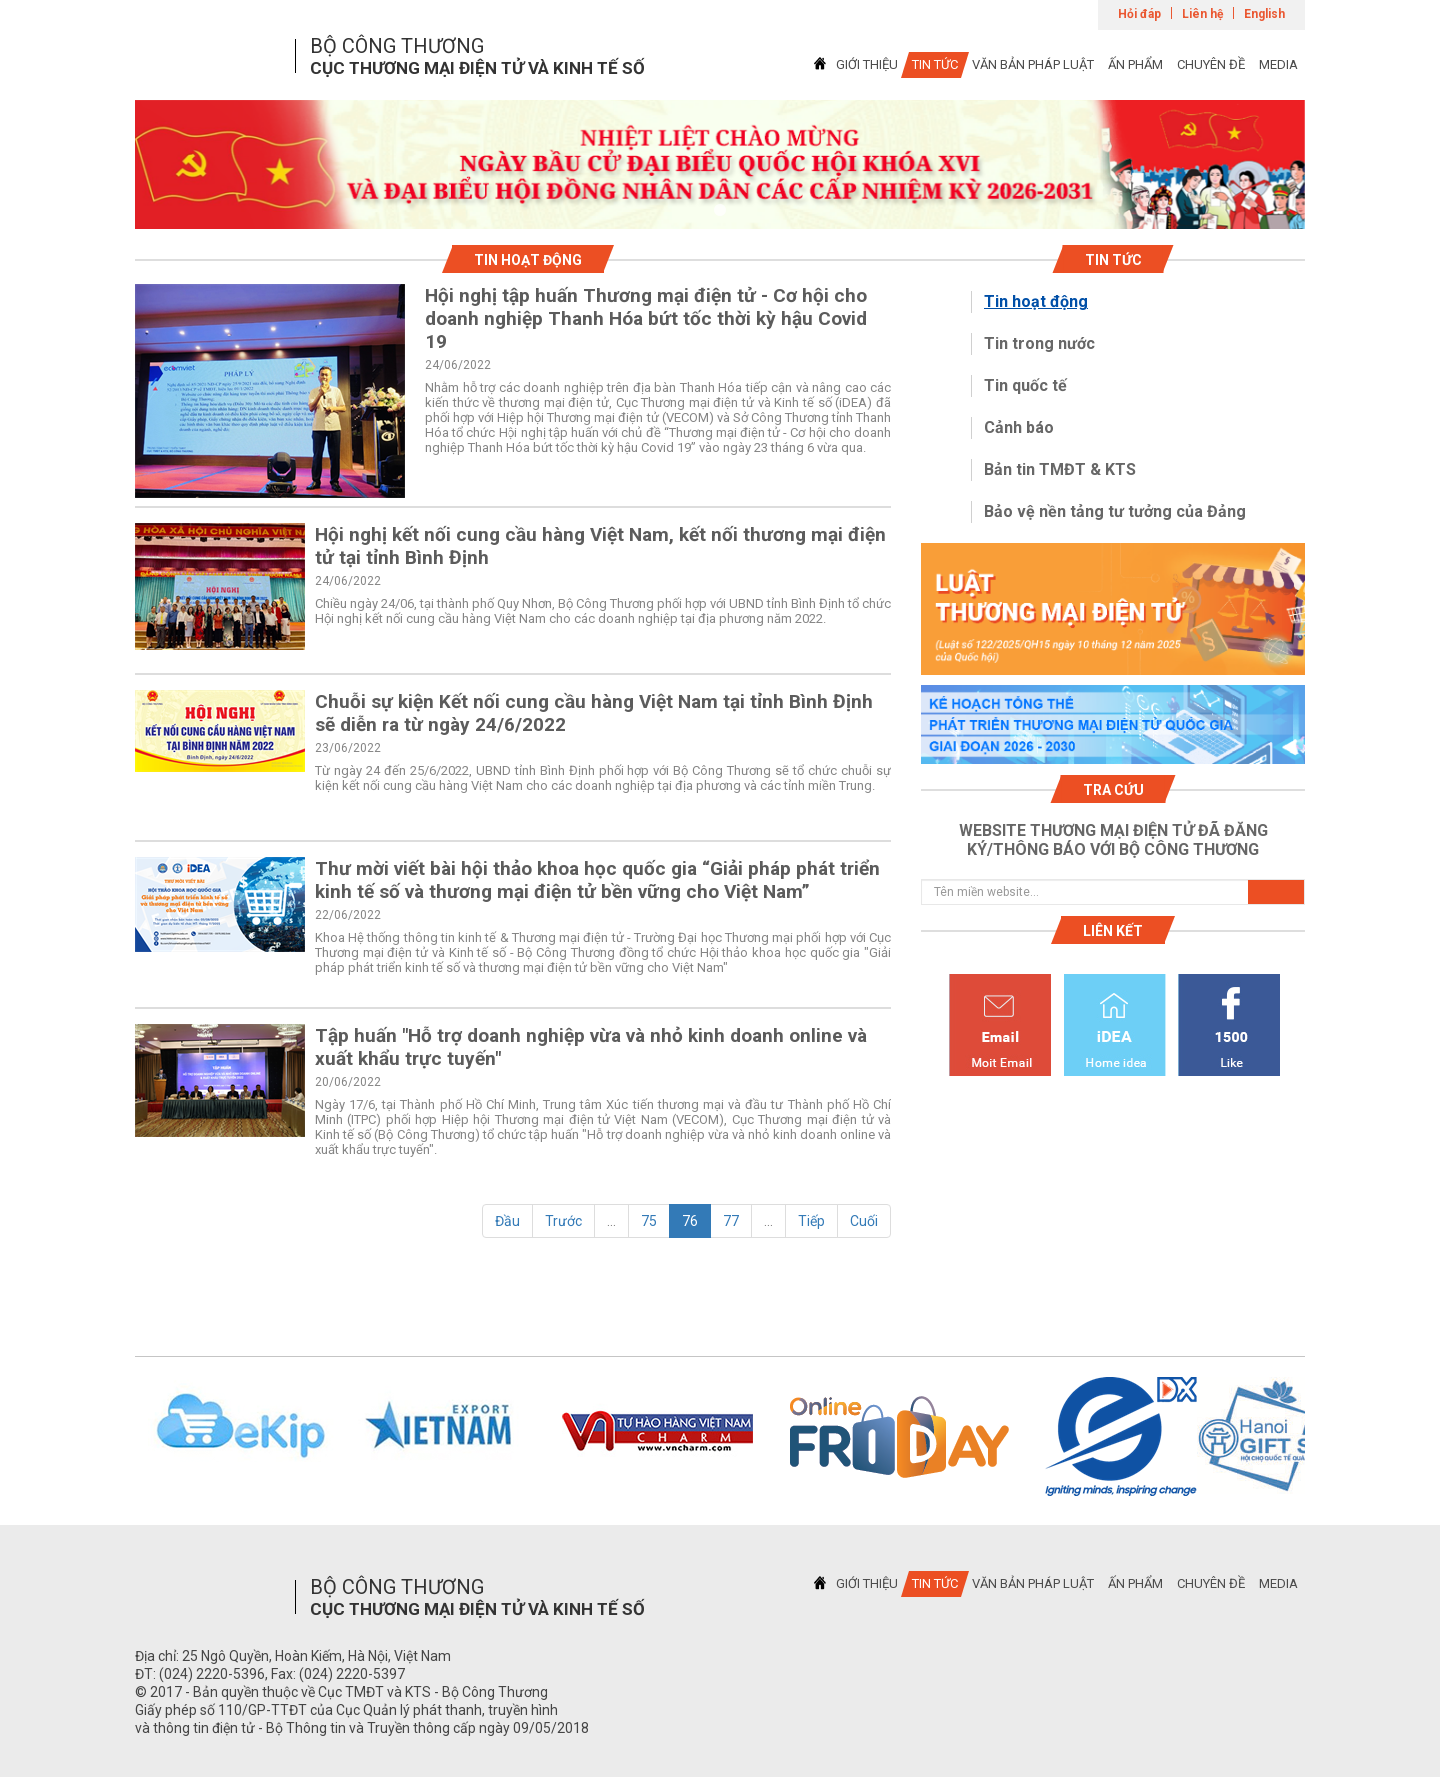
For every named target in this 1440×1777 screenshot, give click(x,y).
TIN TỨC (935, 64)
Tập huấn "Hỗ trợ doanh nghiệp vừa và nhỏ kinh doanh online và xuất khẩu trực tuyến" (591, 1047)
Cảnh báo (1019, 427)
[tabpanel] (720, 164)
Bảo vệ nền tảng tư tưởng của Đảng (1115, 511)
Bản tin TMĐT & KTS (1060, 469)
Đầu (507, 1221)
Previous (109, 1437)
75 (649, 1221)
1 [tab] (720, 211)
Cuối (864, 1221)
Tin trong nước (1039, 343)
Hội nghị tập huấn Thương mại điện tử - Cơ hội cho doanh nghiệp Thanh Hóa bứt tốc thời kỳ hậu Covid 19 (646, 318)
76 (690, 1221)
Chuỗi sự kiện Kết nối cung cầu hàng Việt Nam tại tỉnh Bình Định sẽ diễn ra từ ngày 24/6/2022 (594, 713)
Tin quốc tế (1025, 385)
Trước (563, 1221)
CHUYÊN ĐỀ (1211, 64)
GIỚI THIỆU (867, 64)
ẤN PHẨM (1135, 64)
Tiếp (811, 1221)
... (611, 1221)
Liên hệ (1202, 14)
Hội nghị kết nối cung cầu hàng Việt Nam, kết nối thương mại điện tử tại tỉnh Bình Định (600, 546)
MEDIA (1278, 64)
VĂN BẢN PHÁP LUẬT (1033, 64)
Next (1331, 1437)
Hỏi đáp (1139, 14)
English (1264, 14)
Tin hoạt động (1036, 301)
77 (731, 1221)
